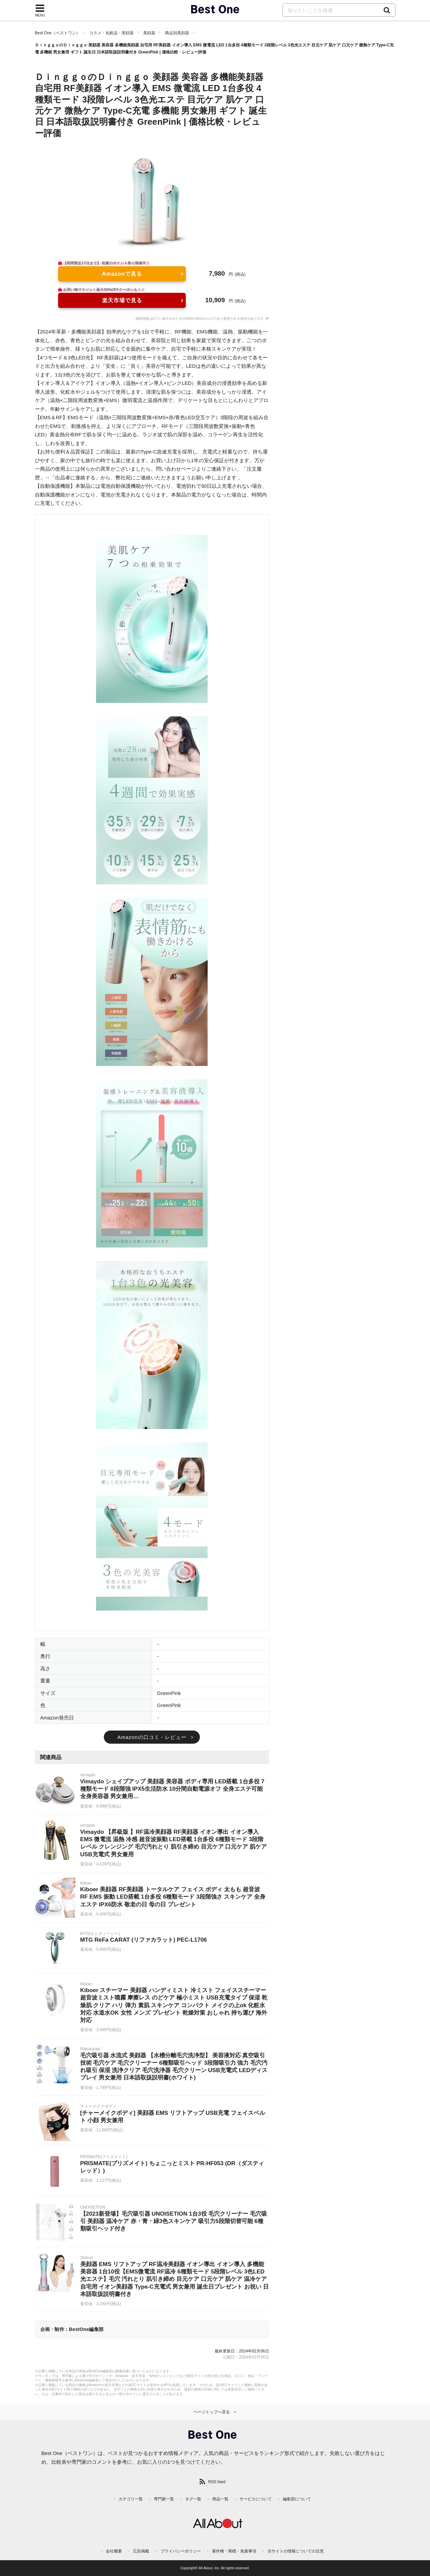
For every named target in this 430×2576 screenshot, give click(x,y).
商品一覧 (220, 2499)
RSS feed (216, 2482)
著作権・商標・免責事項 (234, 2551)
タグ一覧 (193, 2499)
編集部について (297, 2499)
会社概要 (114, 2551)
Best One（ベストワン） (57, 33)
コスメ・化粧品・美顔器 (111, 33)
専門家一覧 (164, 2499)
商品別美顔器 (177, 33)
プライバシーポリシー (181, 2551)
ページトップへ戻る (212, 2412)
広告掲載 (141, 2551)
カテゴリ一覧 (131, 2499)
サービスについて (256, 2499)
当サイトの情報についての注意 (295, 2551)
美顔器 (149, 33)
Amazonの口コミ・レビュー (151, 1737)
